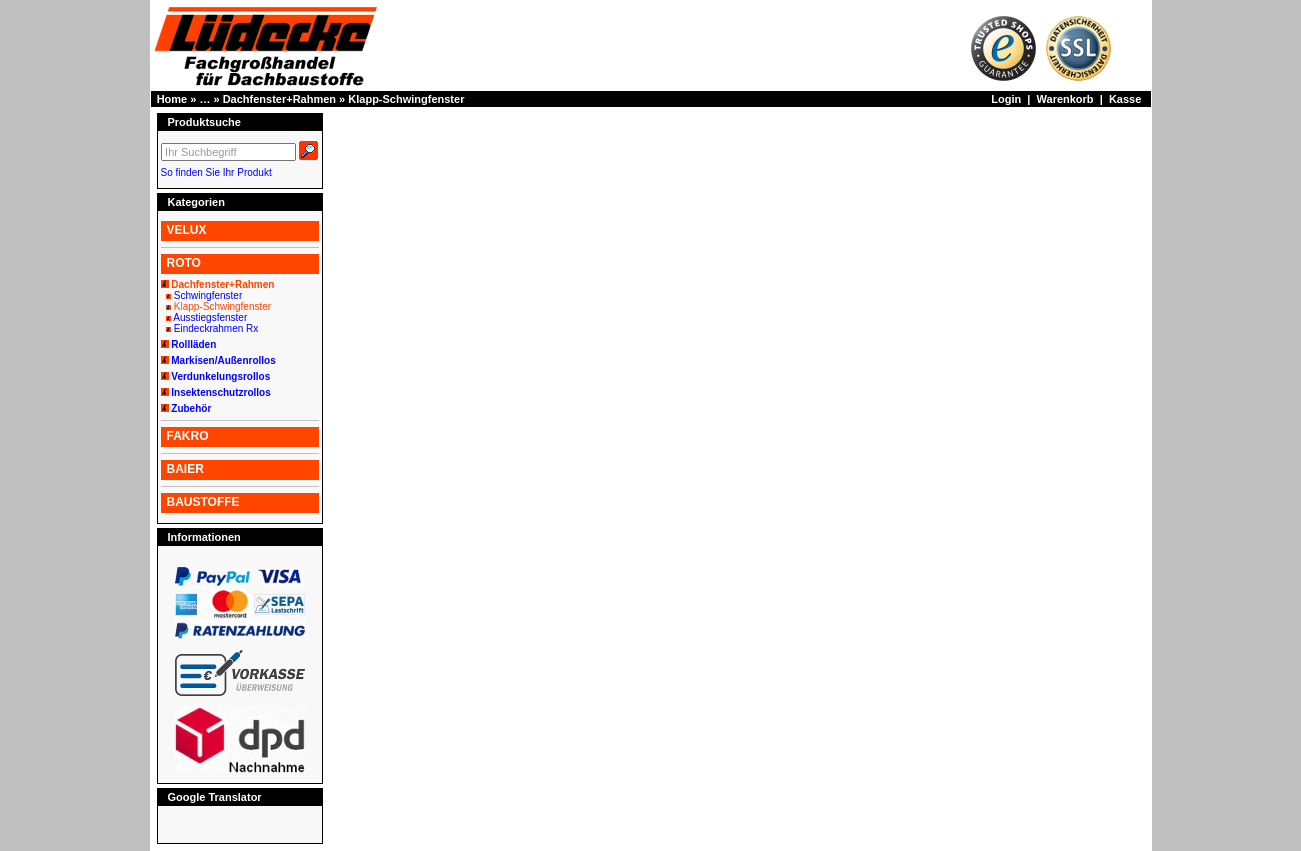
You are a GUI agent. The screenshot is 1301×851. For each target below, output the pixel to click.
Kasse (1125, 99)
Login (1006, 99)
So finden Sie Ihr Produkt (216, 172)
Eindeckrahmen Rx (216, 328)
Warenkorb (1065, 99)
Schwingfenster (208, 295)
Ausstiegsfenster (210, 317)
